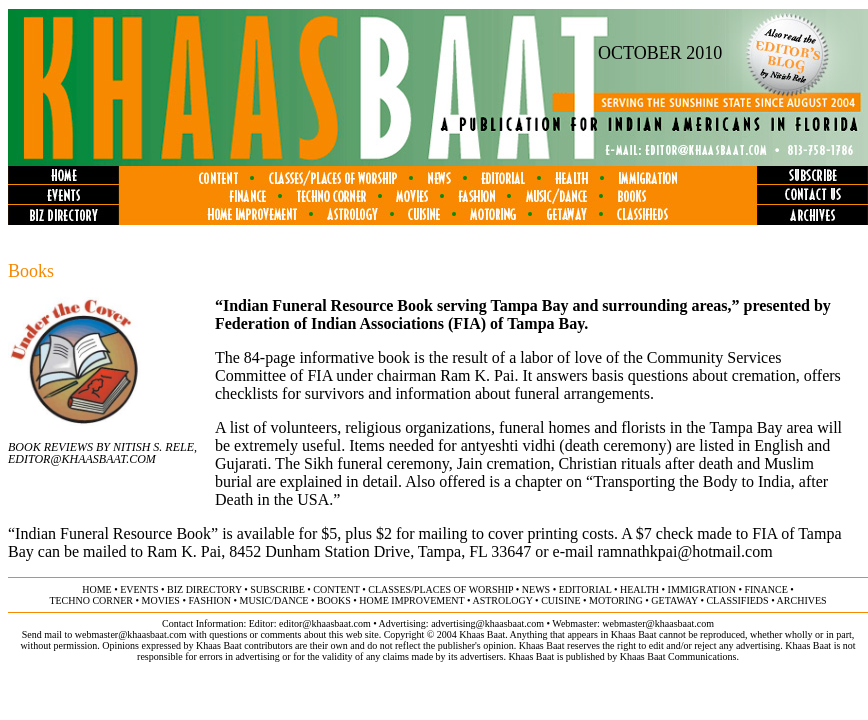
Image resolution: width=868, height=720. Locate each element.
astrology (502, 600)
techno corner (91, 600)
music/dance (274, 600)
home (96, 589)
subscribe (277, 589)
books (334, 600)
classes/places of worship (440, 589)
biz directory (204, 589)
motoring (616, 600)
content (336, 589)
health (639, 589)
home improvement (411, 600)
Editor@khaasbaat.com (82, 459)
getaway (674, 600)
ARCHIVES (802, 600)
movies (161, 600)
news (536, 589)
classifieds (737, 600)
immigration (702, 589)
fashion (209, 600)
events (139, 589)
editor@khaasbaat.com (325, 623)
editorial (585, 589)
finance (765, 589)
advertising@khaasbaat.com (487, 623)
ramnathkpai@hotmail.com (684, 551)
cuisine (560, 600)
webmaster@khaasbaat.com (658, 623)
